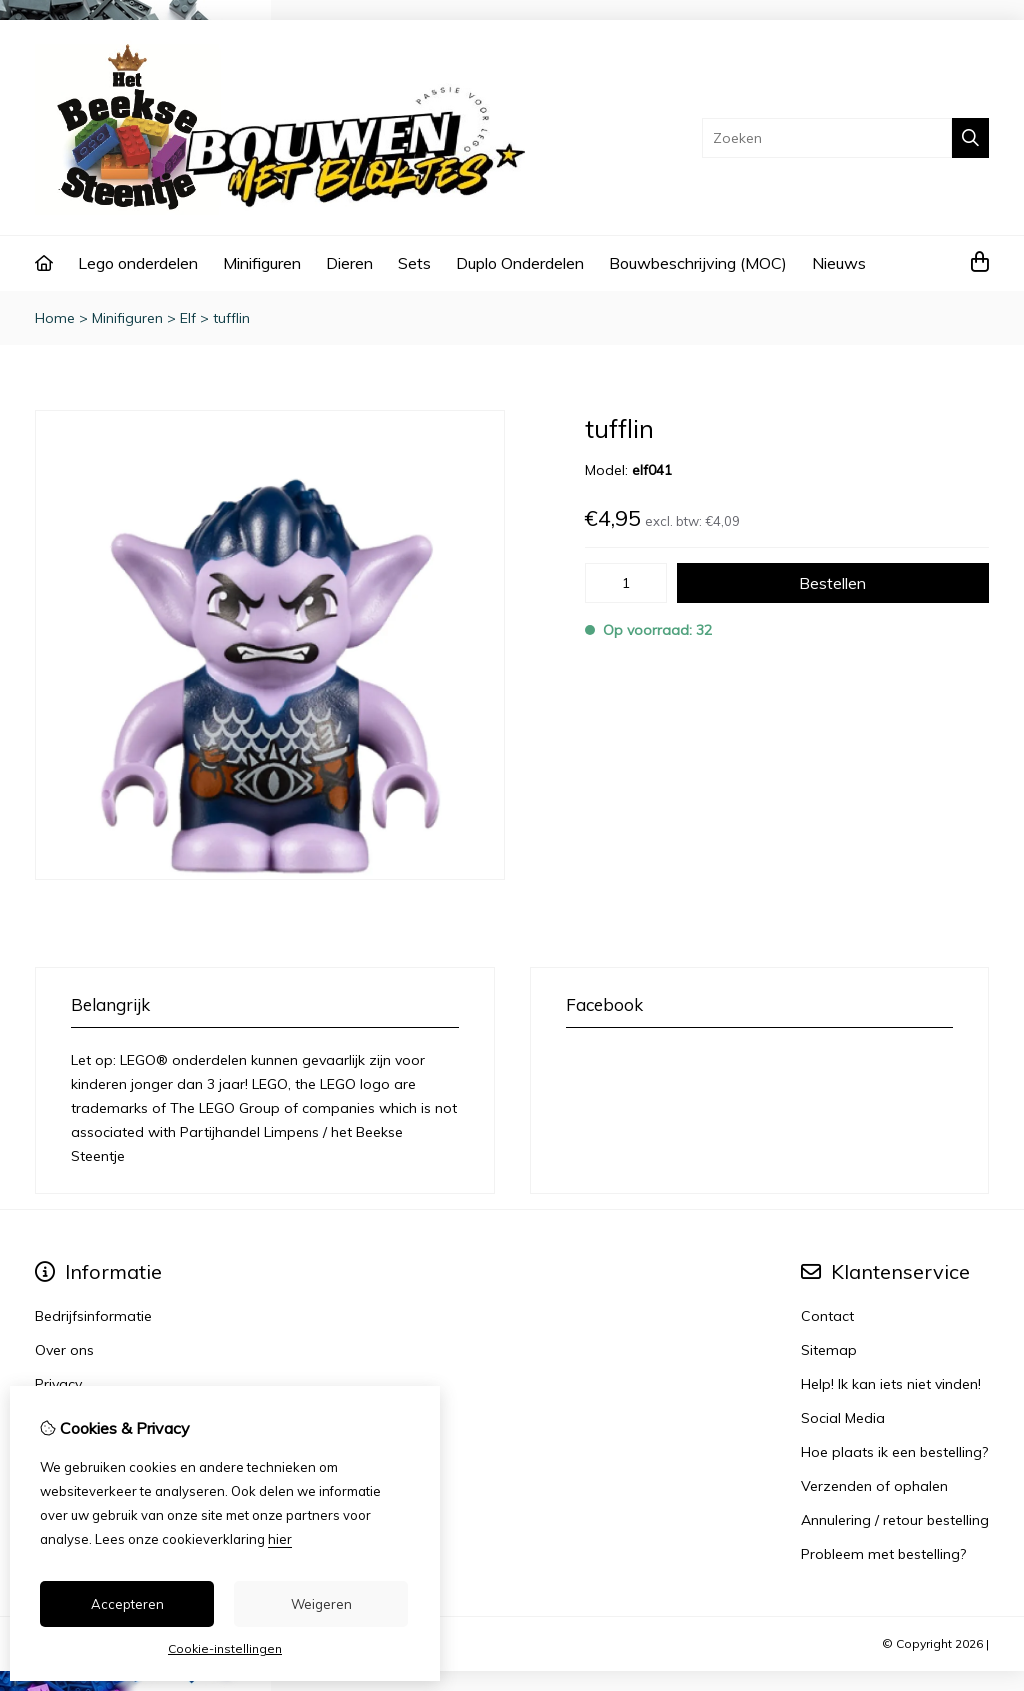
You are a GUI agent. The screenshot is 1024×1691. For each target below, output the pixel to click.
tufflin (231, 318)
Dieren (349, 263)
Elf (188, 318)
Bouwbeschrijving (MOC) (698, 263)
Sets (414, 263)
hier (280, 1539)
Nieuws (839, 263)
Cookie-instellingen (225, 1648)
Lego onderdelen (138, 263)
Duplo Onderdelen (520, 263)
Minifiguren (262, 263)
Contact (827, 1316)
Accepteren (127, 1604)
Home (55, 318)
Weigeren (321, 1604)
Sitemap (829, 1350)
